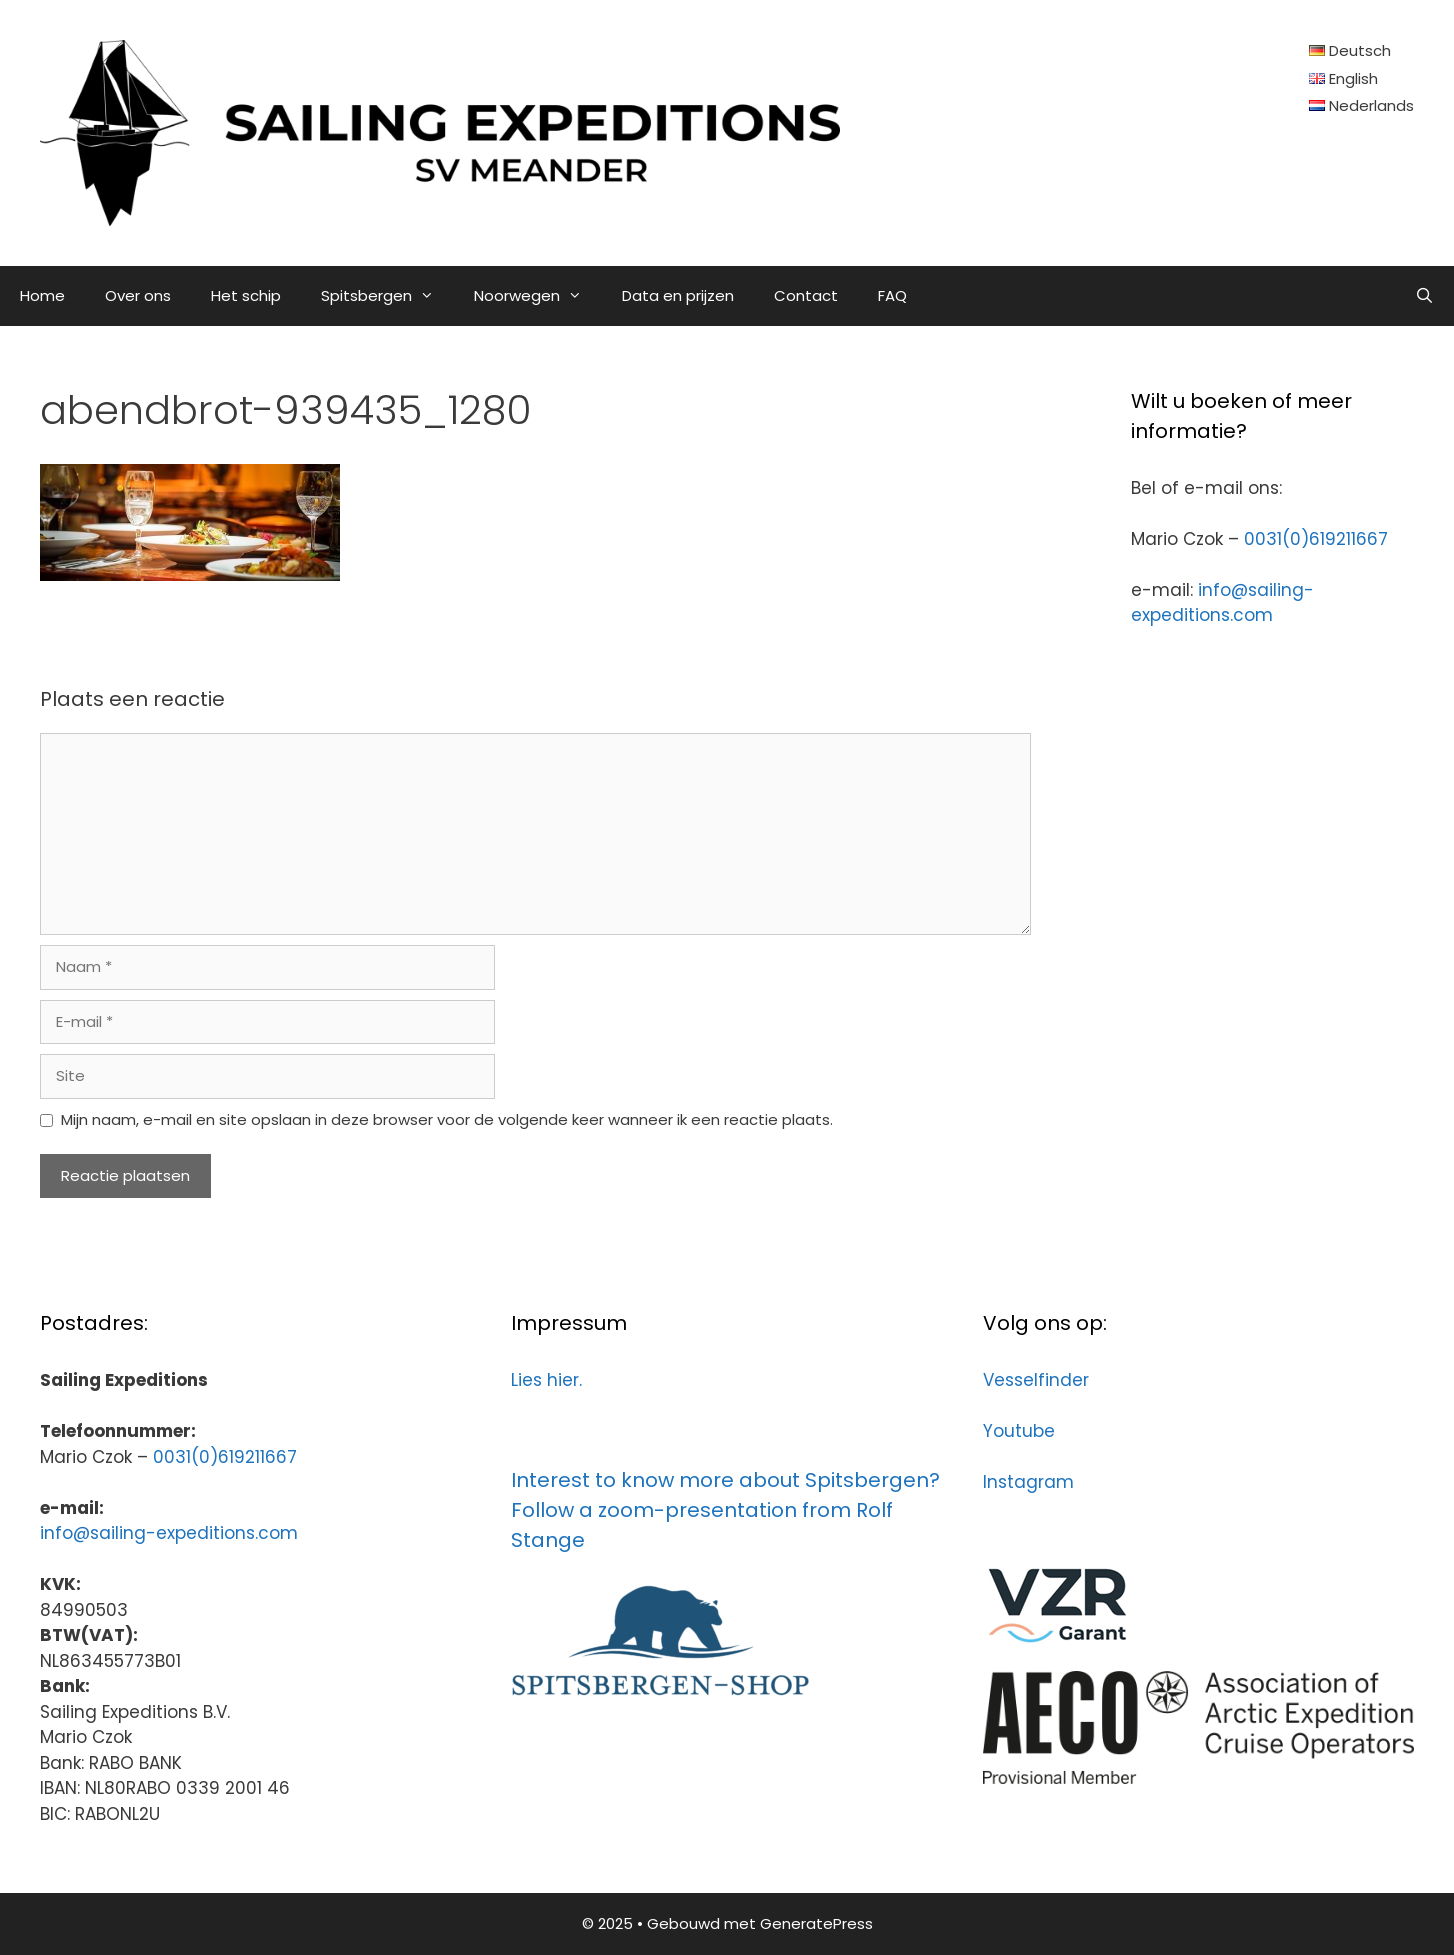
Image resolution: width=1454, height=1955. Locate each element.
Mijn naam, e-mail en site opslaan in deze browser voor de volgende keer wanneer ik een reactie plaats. (447, 1119)
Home (42, 295)
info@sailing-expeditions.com (1222, 603)
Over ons (138, 295)
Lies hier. (546, 1380)
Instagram (1028, 1482)
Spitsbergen (387, 296)
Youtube (1019, 1431)
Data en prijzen (678, 295)
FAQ (892, 295)
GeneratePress (816, 1923)
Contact (806, 295)
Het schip (246, 295)
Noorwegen (538, 296)
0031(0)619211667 (1316, 539)
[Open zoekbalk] (1424, 296)
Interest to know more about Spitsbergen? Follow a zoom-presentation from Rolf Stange (725, 1510)
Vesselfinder (1036, 1380)
